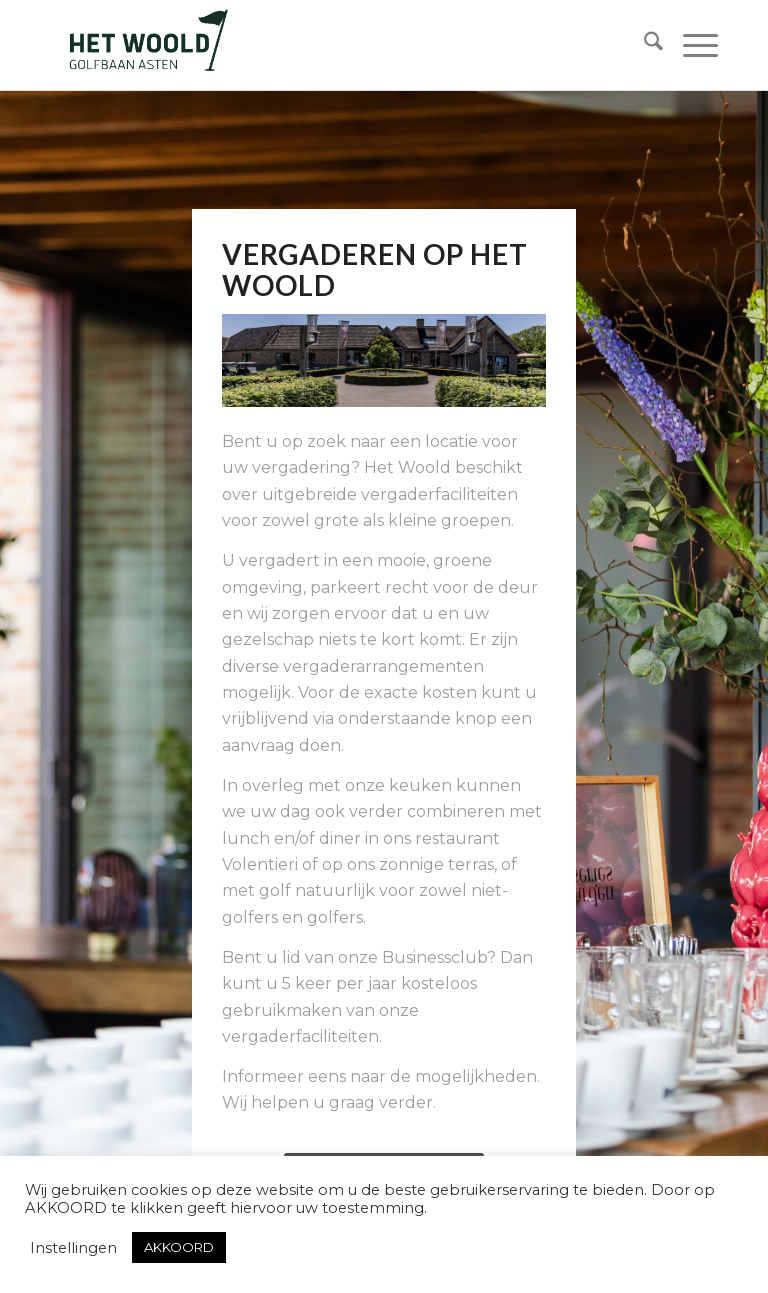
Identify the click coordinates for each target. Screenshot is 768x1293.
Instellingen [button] (73, 1248)
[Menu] (690, 45)
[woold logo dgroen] (148, 45)
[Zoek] (643, 45)
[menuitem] (643, 45)
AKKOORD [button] (179, 1247)
